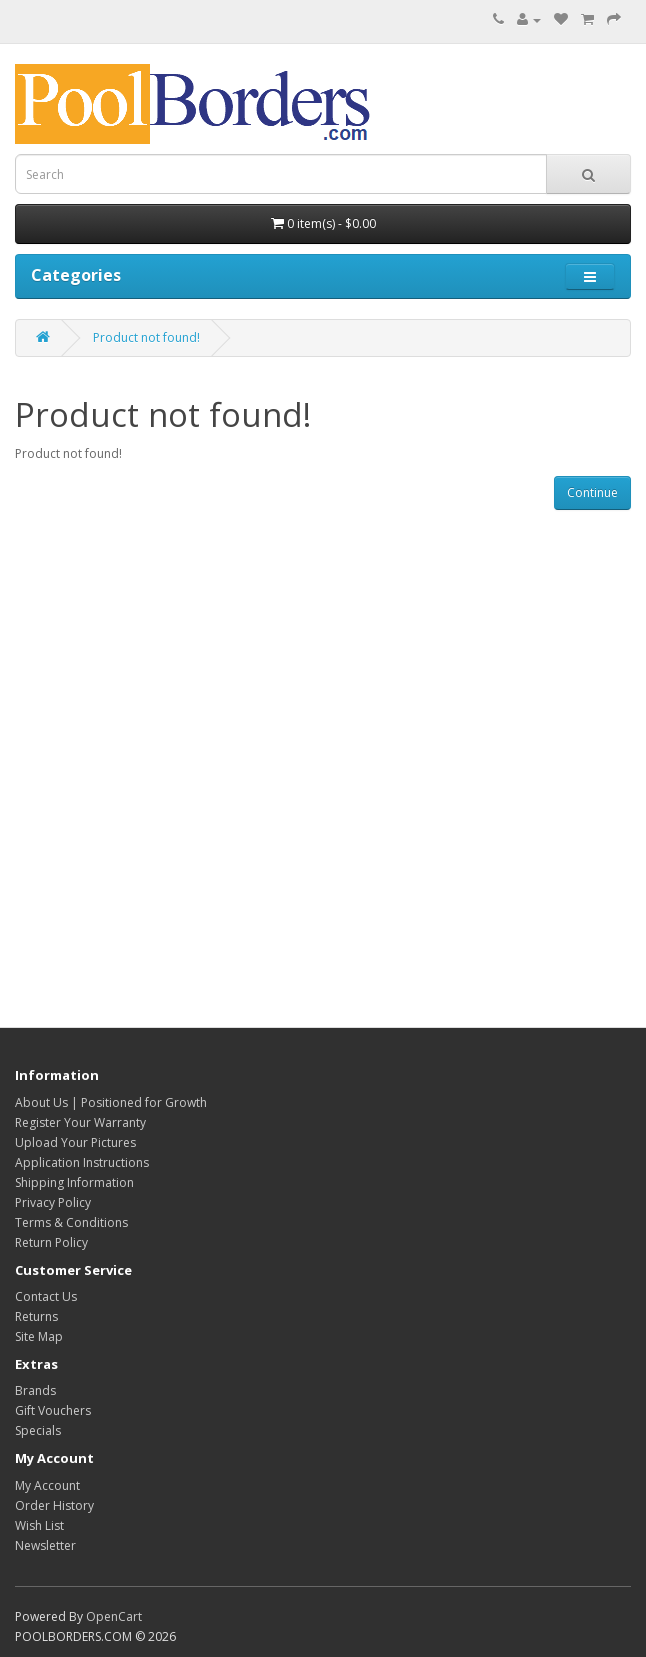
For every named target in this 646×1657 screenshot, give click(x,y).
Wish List (39, 1525)
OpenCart (114, 1616)
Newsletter (45, 1545)
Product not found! (146, 337)
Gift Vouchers (53, 1410)
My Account (47, 1485)
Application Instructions (82, 1162)
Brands (35, 1390)
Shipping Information (74, 1182)
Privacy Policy (53, 1202)
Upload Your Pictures (75, 1142)
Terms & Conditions (71, 1222)
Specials (38, 1430)
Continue (592, 492)
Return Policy (51, 1242)
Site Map (39, 1336)
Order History (54, 1505)
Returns (36, 1316)
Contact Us (46, 1296)
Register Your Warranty (80, 1122)
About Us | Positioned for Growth (111, 1102)
